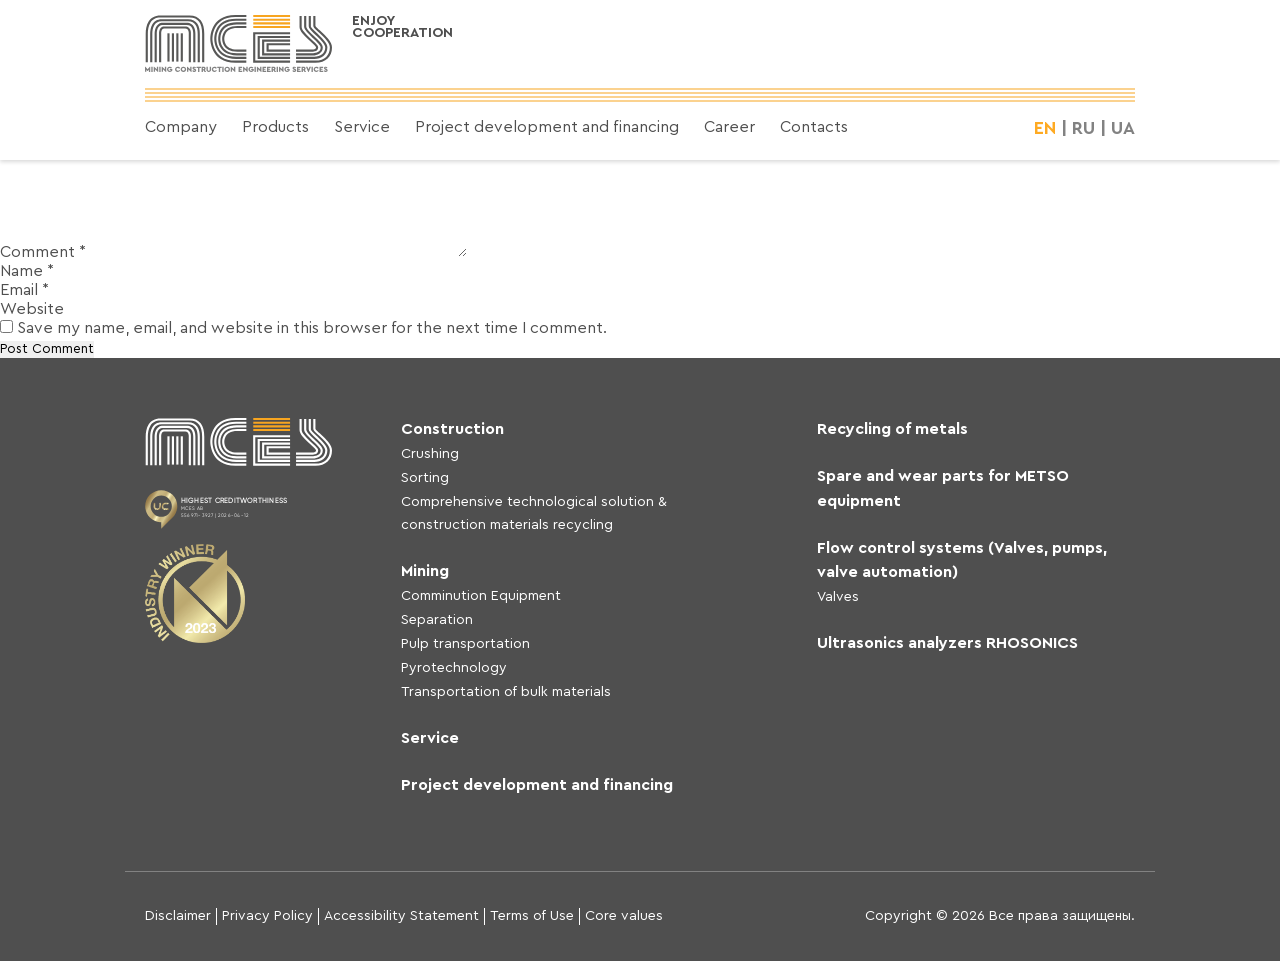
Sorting (425, 478)
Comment (43, 252)
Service (362, 127)
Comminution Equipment (481, 596)
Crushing (430, 454)
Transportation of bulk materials (506, 692)
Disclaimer (178, 916)
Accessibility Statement (401, 916)
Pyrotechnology (454, 668)
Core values (624, 916)
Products (275, 127)
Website (32, 309)
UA (1123, 128)
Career (729, 127)
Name (27, 271)
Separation (437, 620)
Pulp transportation (465, 644)
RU (1083, 128)
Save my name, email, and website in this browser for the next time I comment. (312, 328)
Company (181, 127)
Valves (838, 597)
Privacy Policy (267, 916)
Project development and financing (547, 127)
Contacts (814, 127)
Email (24, 290)
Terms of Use (532, 916)
